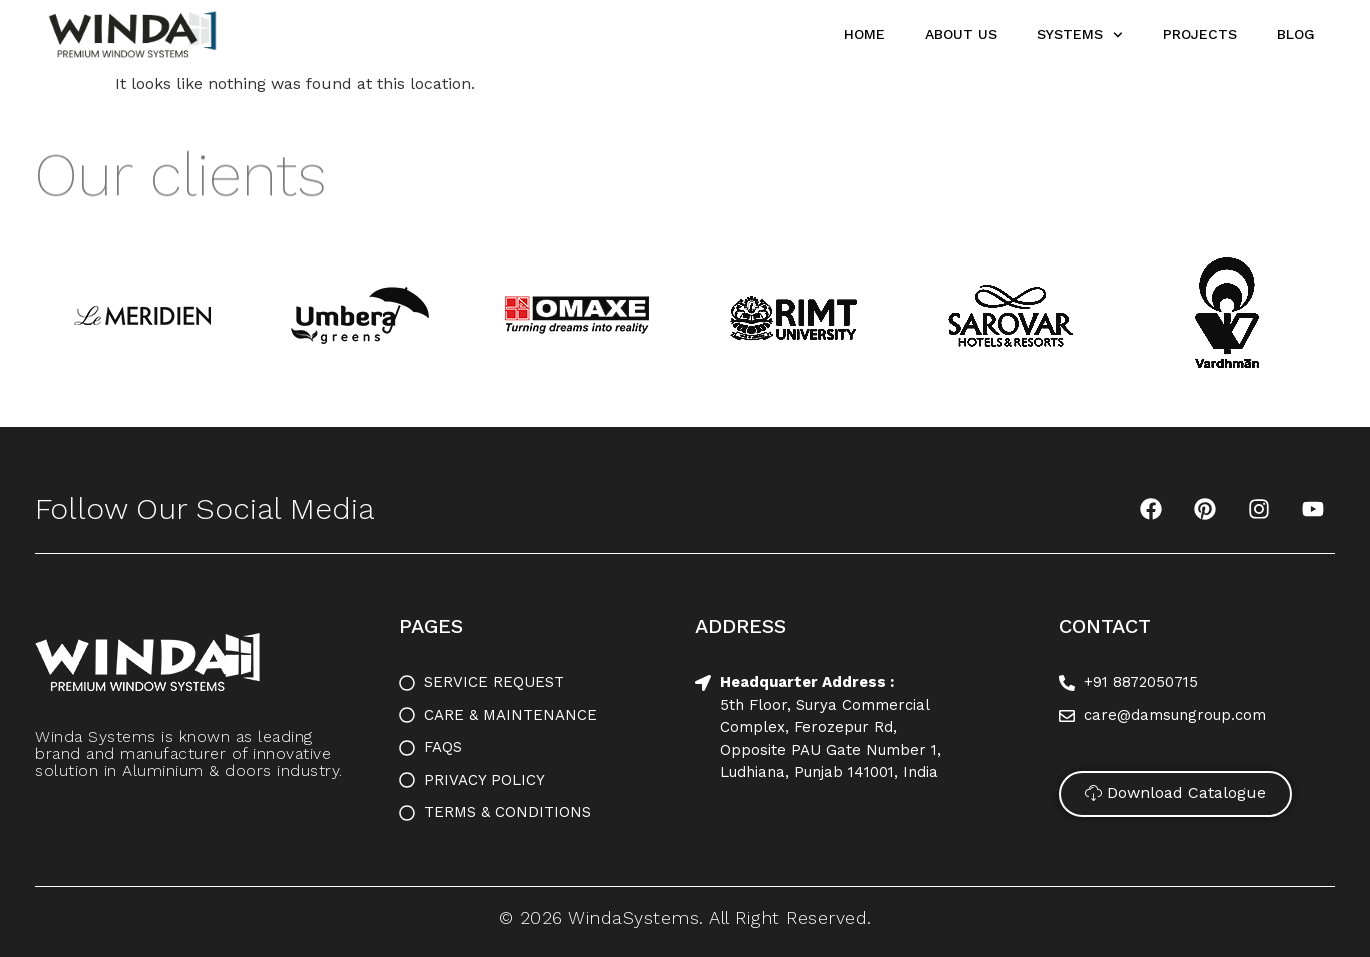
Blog (1296, 34)
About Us (961, 34)
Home (864, 34)
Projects (1200, 34)
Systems (1080, 35)
